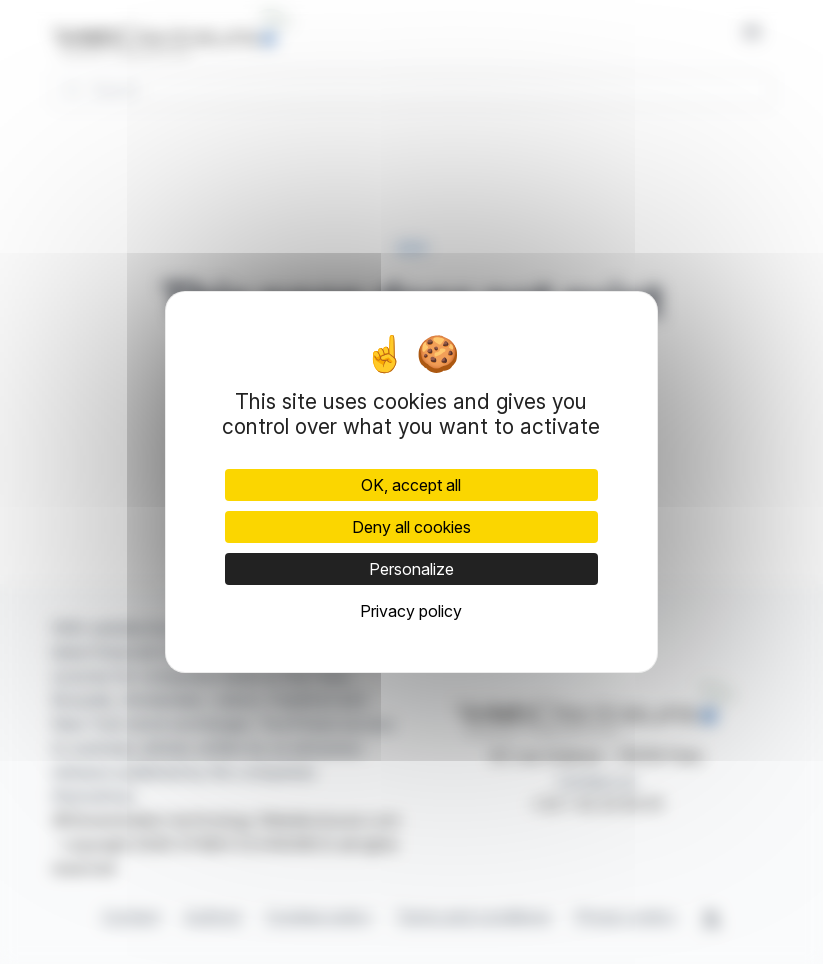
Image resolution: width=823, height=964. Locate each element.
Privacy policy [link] (411, 611)
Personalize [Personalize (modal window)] (411, 569)
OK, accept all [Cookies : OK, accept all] (411, 485)
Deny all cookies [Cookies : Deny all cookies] (411, 527)
